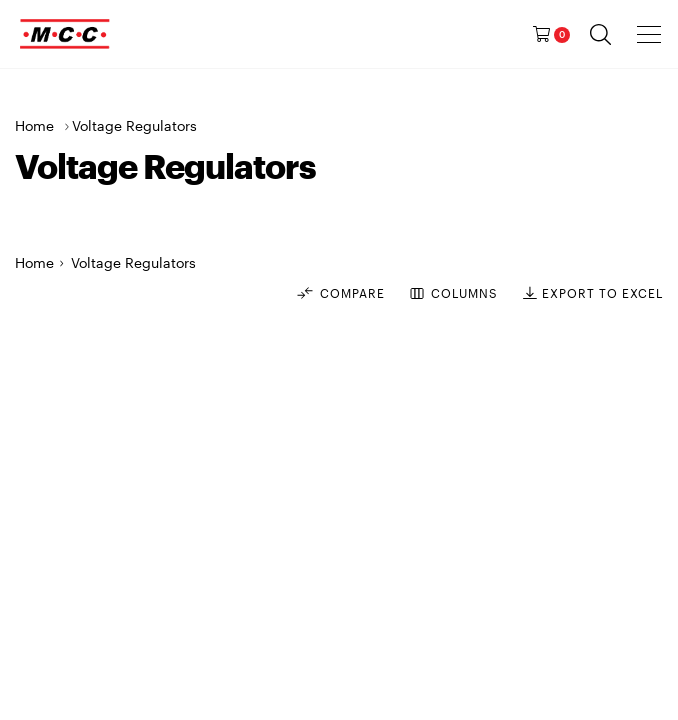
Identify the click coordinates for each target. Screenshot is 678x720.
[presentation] (650, 34)
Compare (340, 293)
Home (34, 125)
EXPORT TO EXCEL (593, 293)
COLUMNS (454, 293)
